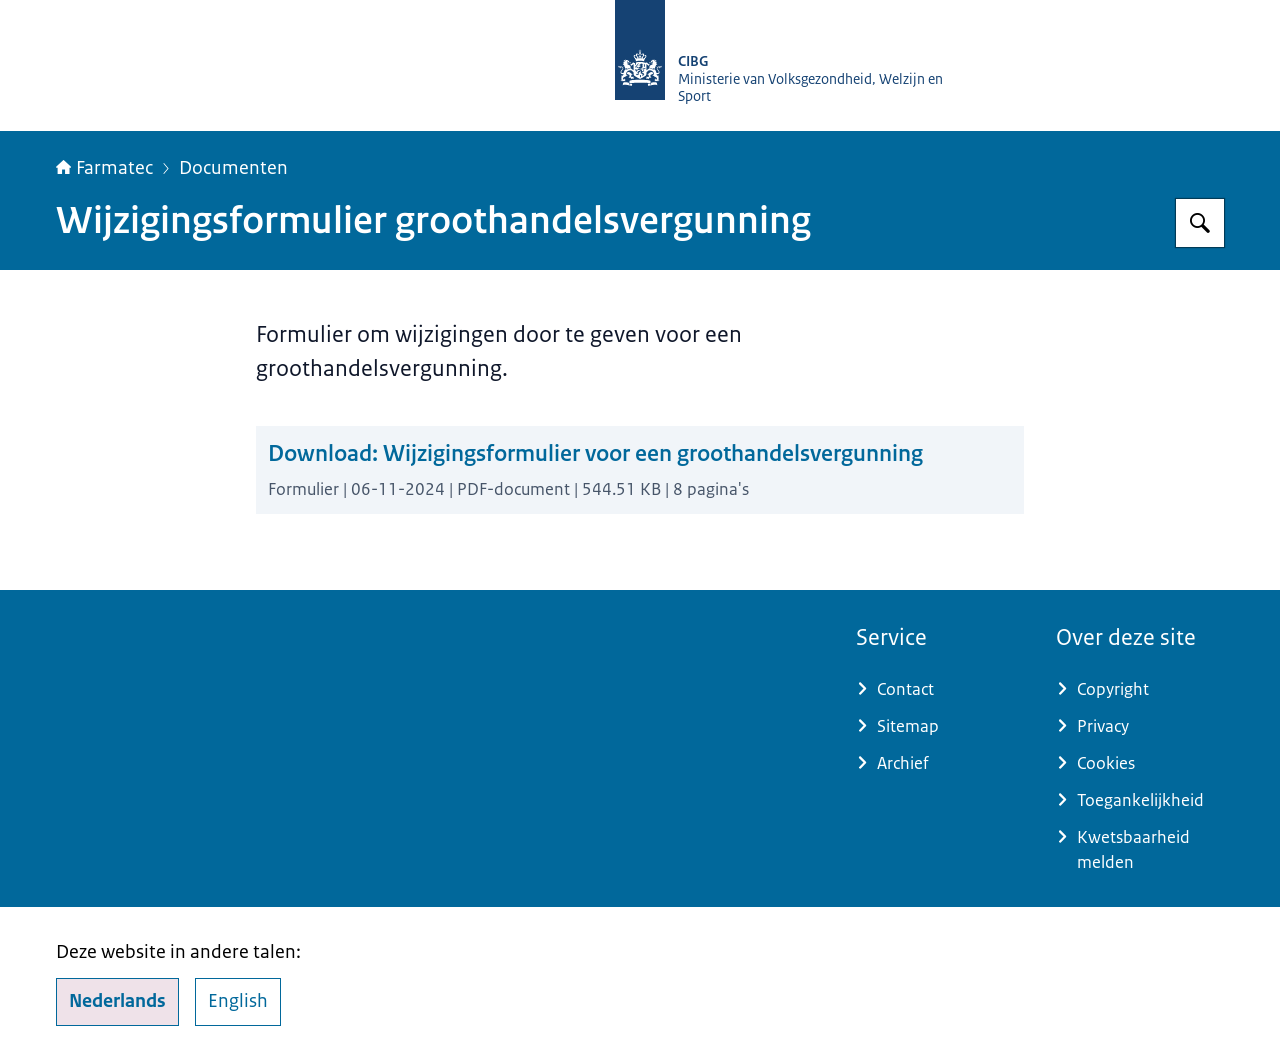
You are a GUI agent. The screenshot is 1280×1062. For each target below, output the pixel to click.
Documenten (233, 168)
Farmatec (104, 168)
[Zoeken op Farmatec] (1200, 223)
